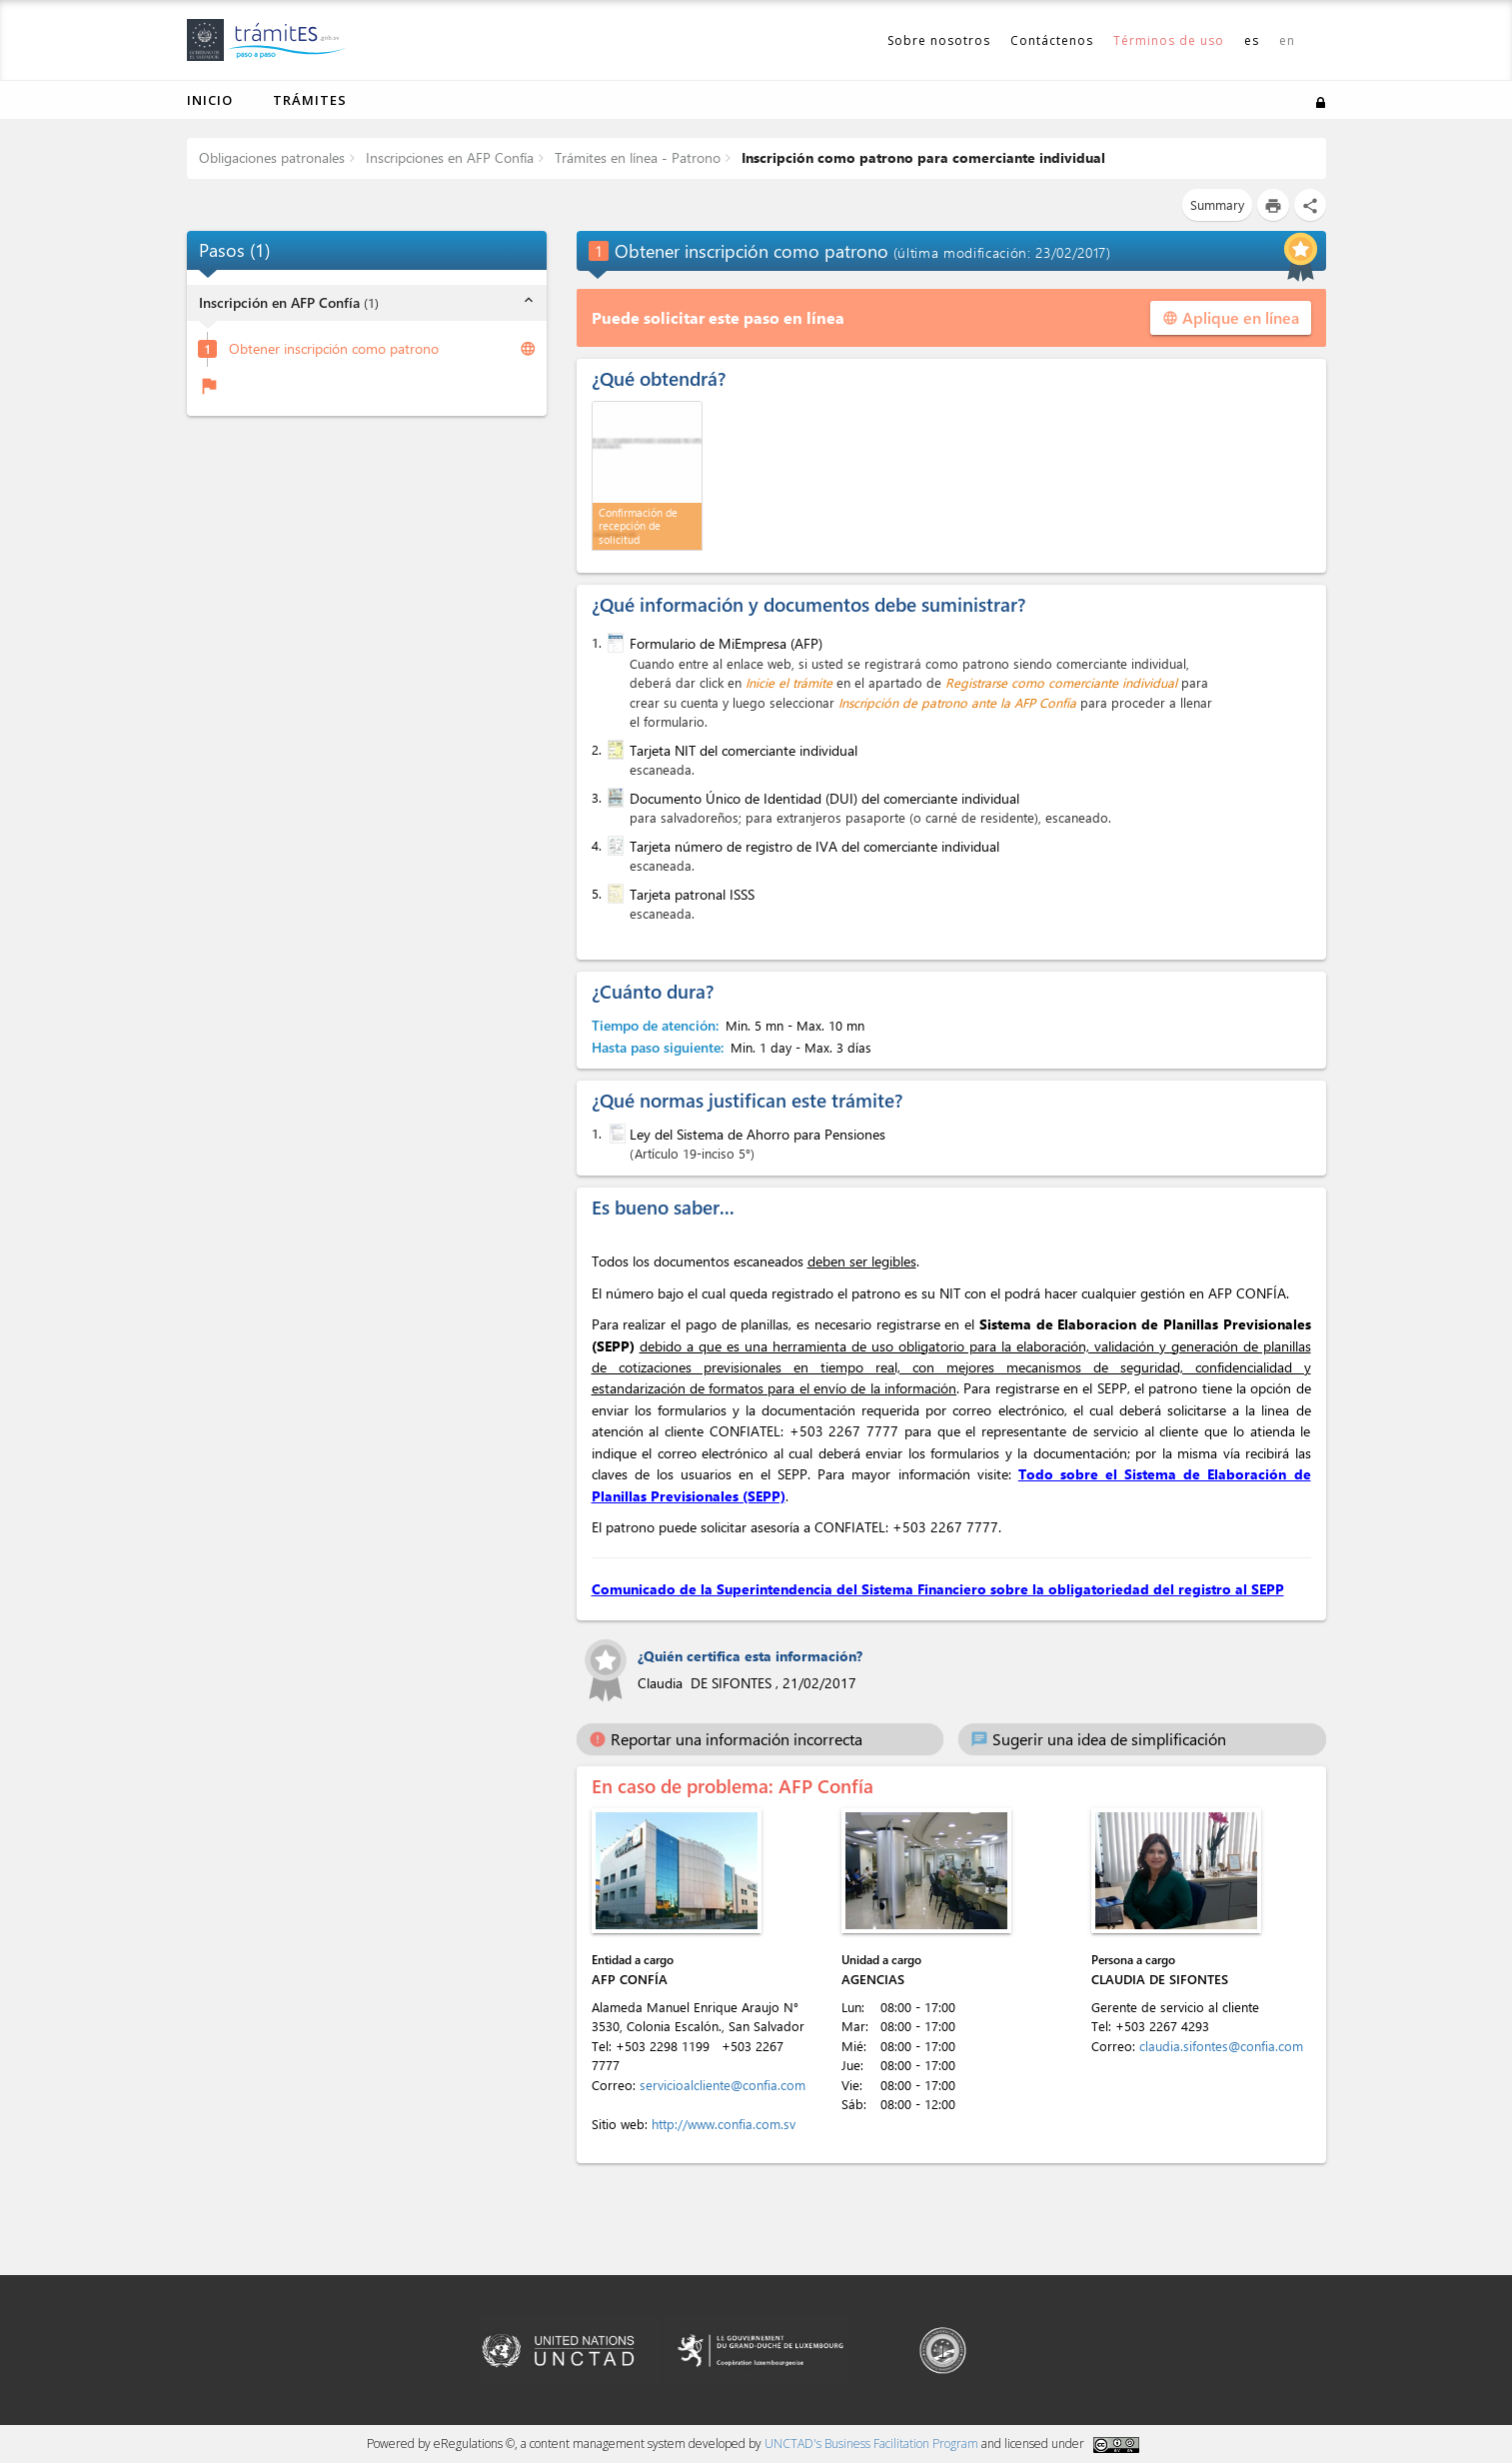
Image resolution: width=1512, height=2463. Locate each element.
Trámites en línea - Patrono (636, 157)
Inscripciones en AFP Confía (448, 157)
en (1287, 40)
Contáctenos (1051, 40)
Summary (1217, 204)
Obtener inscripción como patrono (334, 349)
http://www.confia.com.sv (723, 2123)
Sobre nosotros (938, 40)
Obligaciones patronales (272, 157)
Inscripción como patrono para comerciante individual (921, 157)
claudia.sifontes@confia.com (1221, 2045)
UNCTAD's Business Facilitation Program (871, 2443)
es (1251, 40)
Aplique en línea (1230, 317)
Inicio (210, 100)
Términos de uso (1168, 40)
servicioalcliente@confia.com (722, 2084)
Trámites (310, 100)
